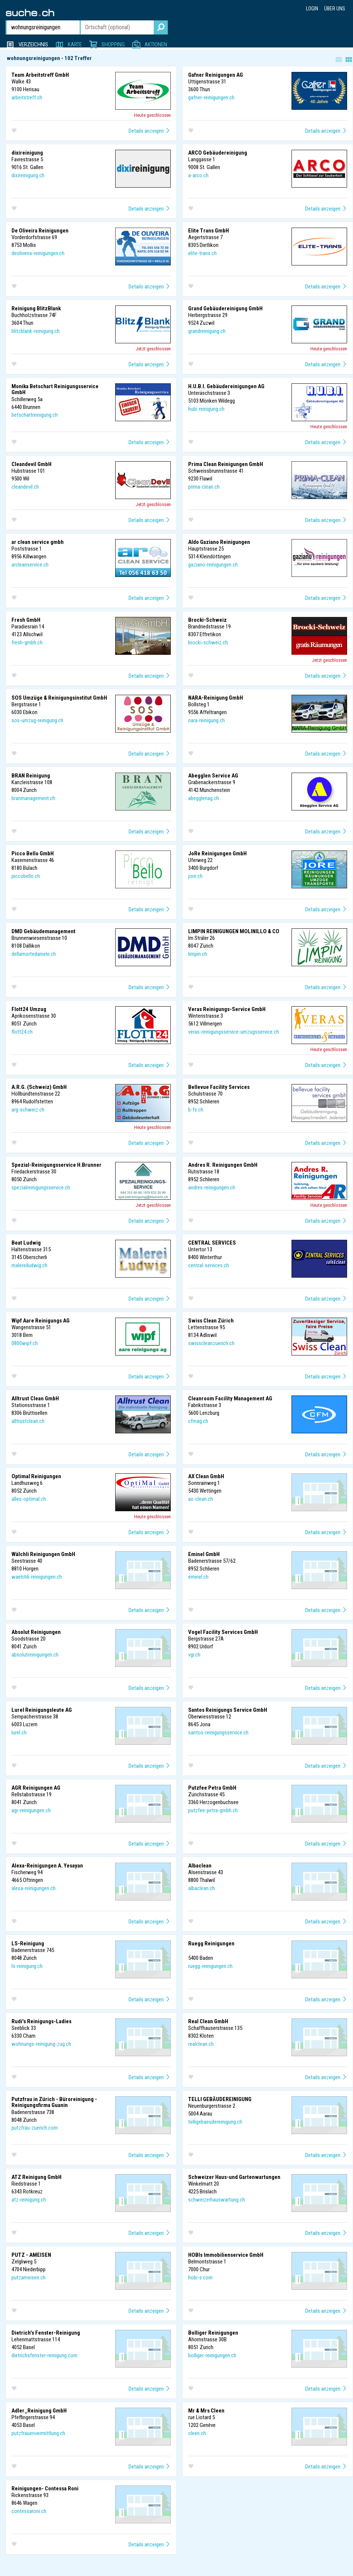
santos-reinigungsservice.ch (218, 1732)
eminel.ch (198, 1576)
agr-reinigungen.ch (31, 1810)
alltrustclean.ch (27, 1421)
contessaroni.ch (28, 2511)
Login (312, 8)
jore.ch (195, 876)
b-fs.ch (195, 1109)
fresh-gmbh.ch (27, 642)
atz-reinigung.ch (28, 2199)
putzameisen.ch (28, 2277)
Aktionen (155, 44)
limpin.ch (197, 954)
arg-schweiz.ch (27, 1109)
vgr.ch (194, 1654)
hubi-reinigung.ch (206, 409)
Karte (75, 44)
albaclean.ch (201, 1888)
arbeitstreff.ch (26, 97)
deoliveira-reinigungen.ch (37, 253)
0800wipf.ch (24, 1343)
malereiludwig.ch (29, 1265)
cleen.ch (197, 2433)
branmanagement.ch (33, 798)
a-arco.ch (198, 175)
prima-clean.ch (204, 486)
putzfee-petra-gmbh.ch (213, 1810)
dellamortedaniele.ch (33, 954)
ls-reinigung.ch (27, 1966)
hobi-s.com (200, 2277)
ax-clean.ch (200, 1499)
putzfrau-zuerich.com (34, 2127)
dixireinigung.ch (27, 175)
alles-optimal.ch (28, 1499)
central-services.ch (208, 1265)
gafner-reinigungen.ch (211, 97)
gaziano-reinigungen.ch (213, 564)
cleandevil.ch (25, 486)
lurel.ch (19, 1732)
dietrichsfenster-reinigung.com (44, 2355)
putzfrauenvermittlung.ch (38, 2433)
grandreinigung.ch (207, 331)
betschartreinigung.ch (34, 415)
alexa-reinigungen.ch (33, 1888)
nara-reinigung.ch (206, 720)
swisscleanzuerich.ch (211, 1343)
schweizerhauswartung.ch (216, 2199)
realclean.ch (201, 2044)
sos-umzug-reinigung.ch (37, 720)
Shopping (113, 44)
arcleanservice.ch (30, 564)
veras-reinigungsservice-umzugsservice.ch (233, 1031)
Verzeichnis (33, 44)
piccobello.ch (25, 876)
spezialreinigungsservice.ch (40, 1187)
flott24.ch (22, 1031)
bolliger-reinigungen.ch (212, 2355)
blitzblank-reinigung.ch (35, 331)
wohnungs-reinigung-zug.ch (41, 2044)
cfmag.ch (198, 1421)
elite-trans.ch (202, 253)
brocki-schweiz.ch (208, 642)
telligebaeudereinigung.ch (215, 2121)
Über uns (334, 8)
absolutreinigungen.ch (35, 1654)
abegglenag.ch (203, 798)
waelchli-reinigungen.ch (36, 1576)
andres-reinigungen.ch (211, 1187)
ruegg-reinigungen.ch (210, 1966)
